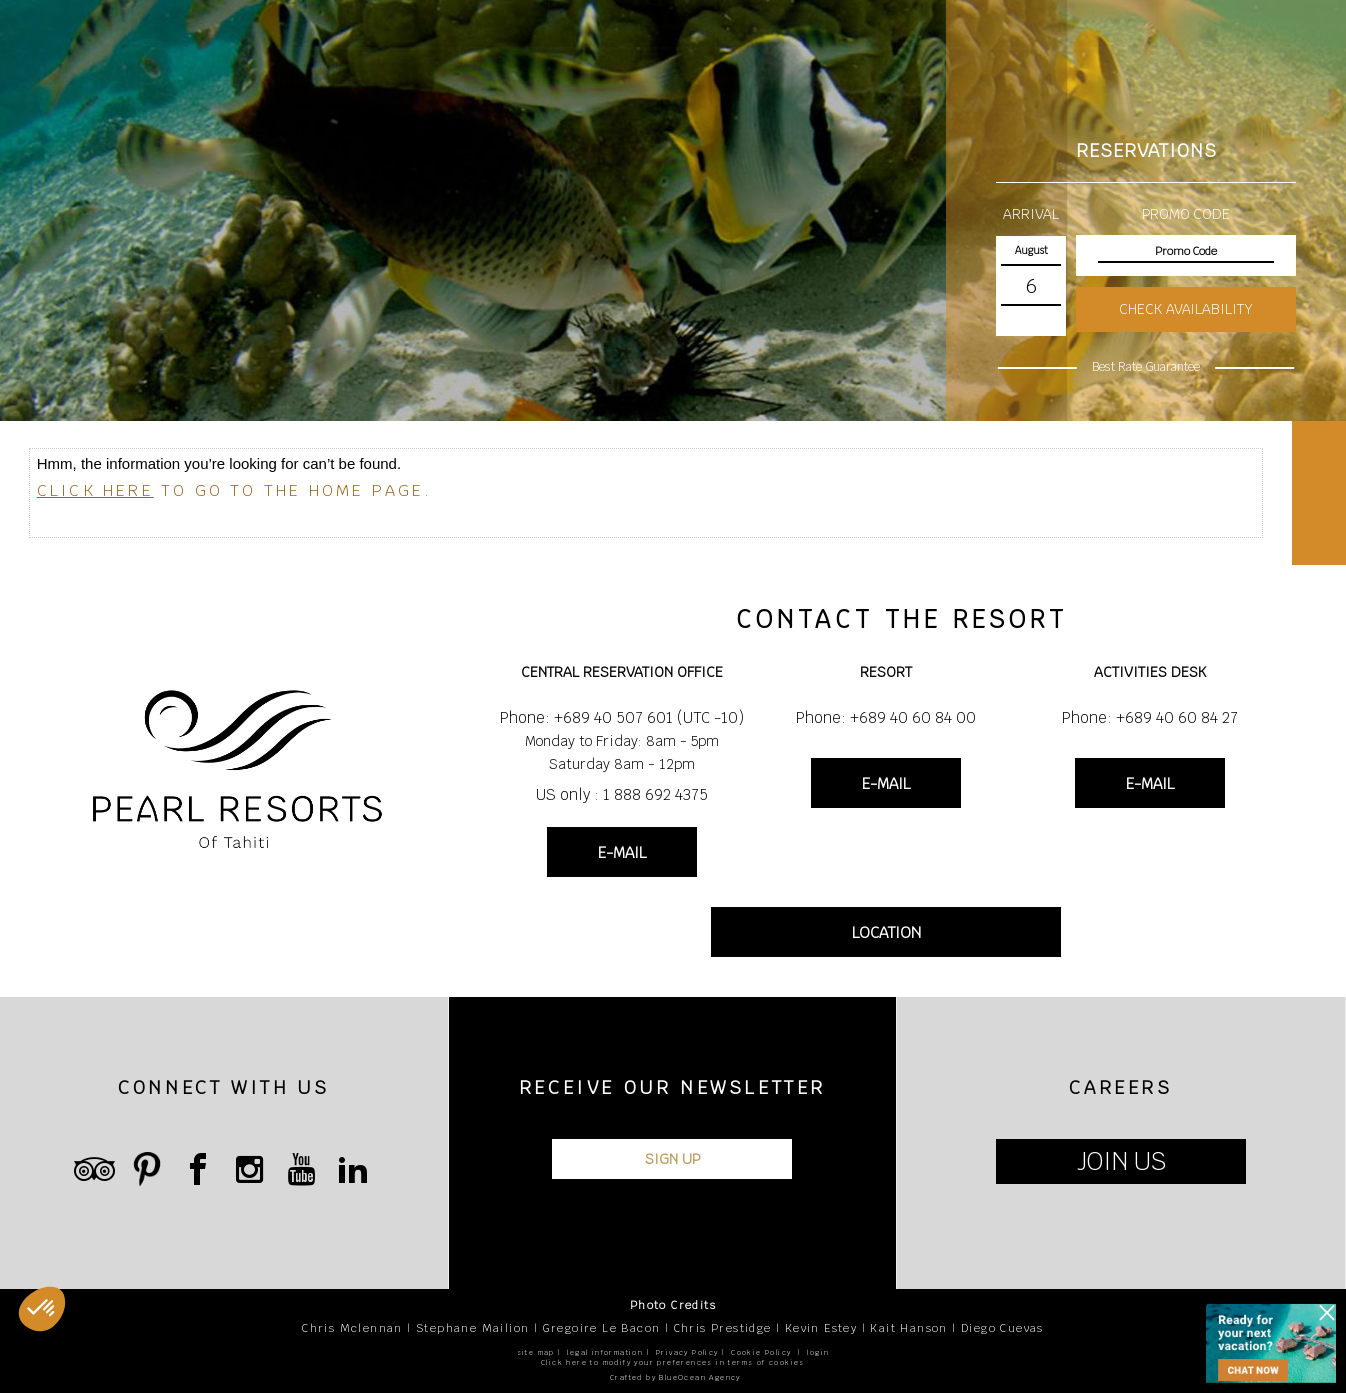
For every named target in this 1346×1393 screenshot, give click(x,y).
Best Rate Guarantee (1145, 367)
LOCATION (886, 932)
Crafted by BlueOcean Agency (675, 1377)
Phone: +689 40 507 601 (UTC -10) (622, 717)
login (818, 1352)
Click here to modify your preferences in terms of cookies (673, 1362)
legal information (605, 1352)
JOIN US (1121, 1161)
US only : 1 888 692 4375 (622, 794)
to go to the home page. (235, 490)
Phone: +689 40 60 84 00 (886, 717)
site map (536, 1352)
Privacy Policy (687, 1352)
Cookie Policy (761, 1352)
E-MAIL (622, 852)
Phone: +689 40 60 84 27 (1150, 717)
